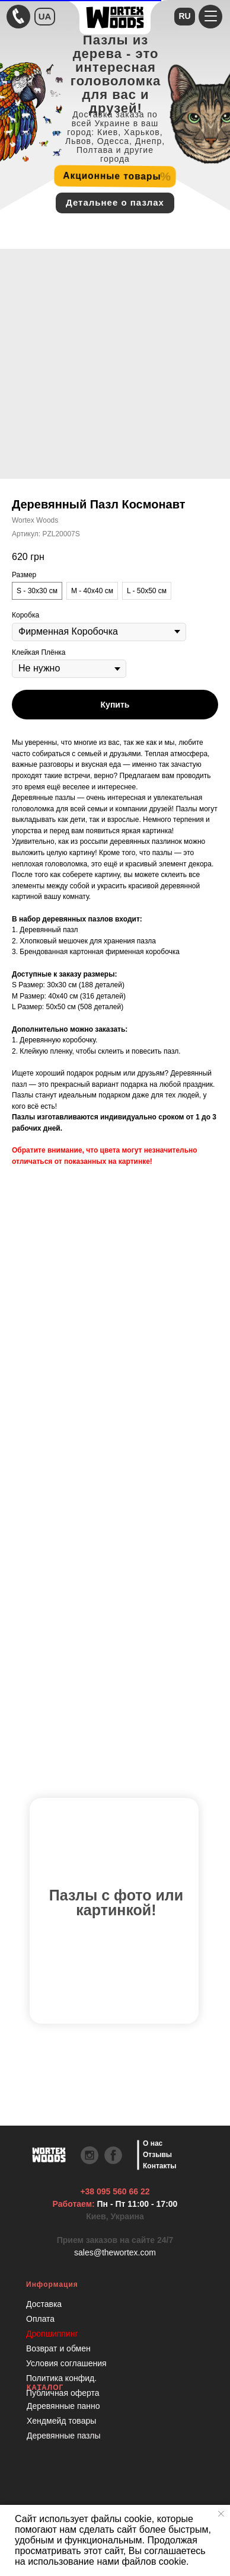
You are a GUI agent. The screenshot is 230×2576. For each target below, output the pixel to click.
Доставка (44, 2304)
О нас (152, 2143)
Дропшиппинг (52, 2333)
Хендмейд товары (61, 2420)
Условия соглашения (66, 2363)
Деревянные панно (63, 2406)
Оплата (40, 2319)
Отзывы (157, 2155)
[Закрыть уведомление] (221, 2514)
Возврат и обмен (58, 2348)
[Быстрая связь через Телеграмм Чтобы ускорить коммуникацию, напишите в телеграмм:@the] (18, 16)
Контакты (160, 2166)
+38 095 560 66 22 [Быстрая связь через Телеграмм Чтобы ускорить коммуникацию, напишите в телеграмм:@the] (114, 2191)
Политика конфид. (61, 2378)
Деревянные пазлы (64, 2435)
